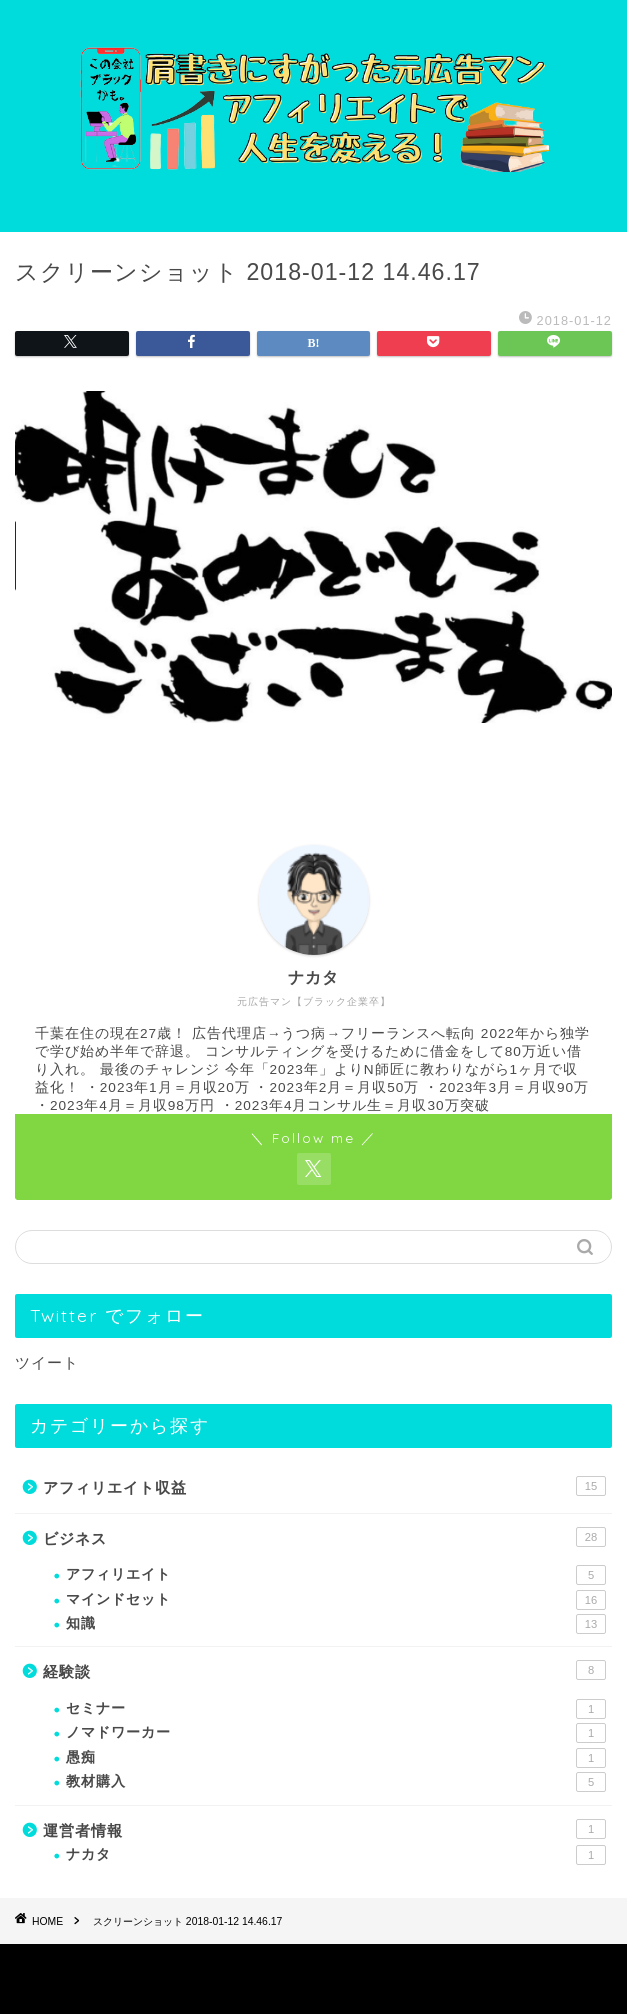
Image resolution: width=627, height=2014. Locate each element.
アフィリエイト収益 (324, 1486)
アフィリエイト (336, 1575)
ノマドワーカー (336, 1733)
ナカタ (336, 1855)
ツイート (47, 1362)
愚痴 (336, 1758)
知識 (336, 1624)
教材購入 (336, 1782)
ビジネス (324, 1537)
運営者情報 (324, 1829)
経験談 (324, 1670)
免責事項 (386, 1965)
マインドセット (336, 1600)
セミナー (336, 1709)
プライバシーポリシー (274, 1965)
